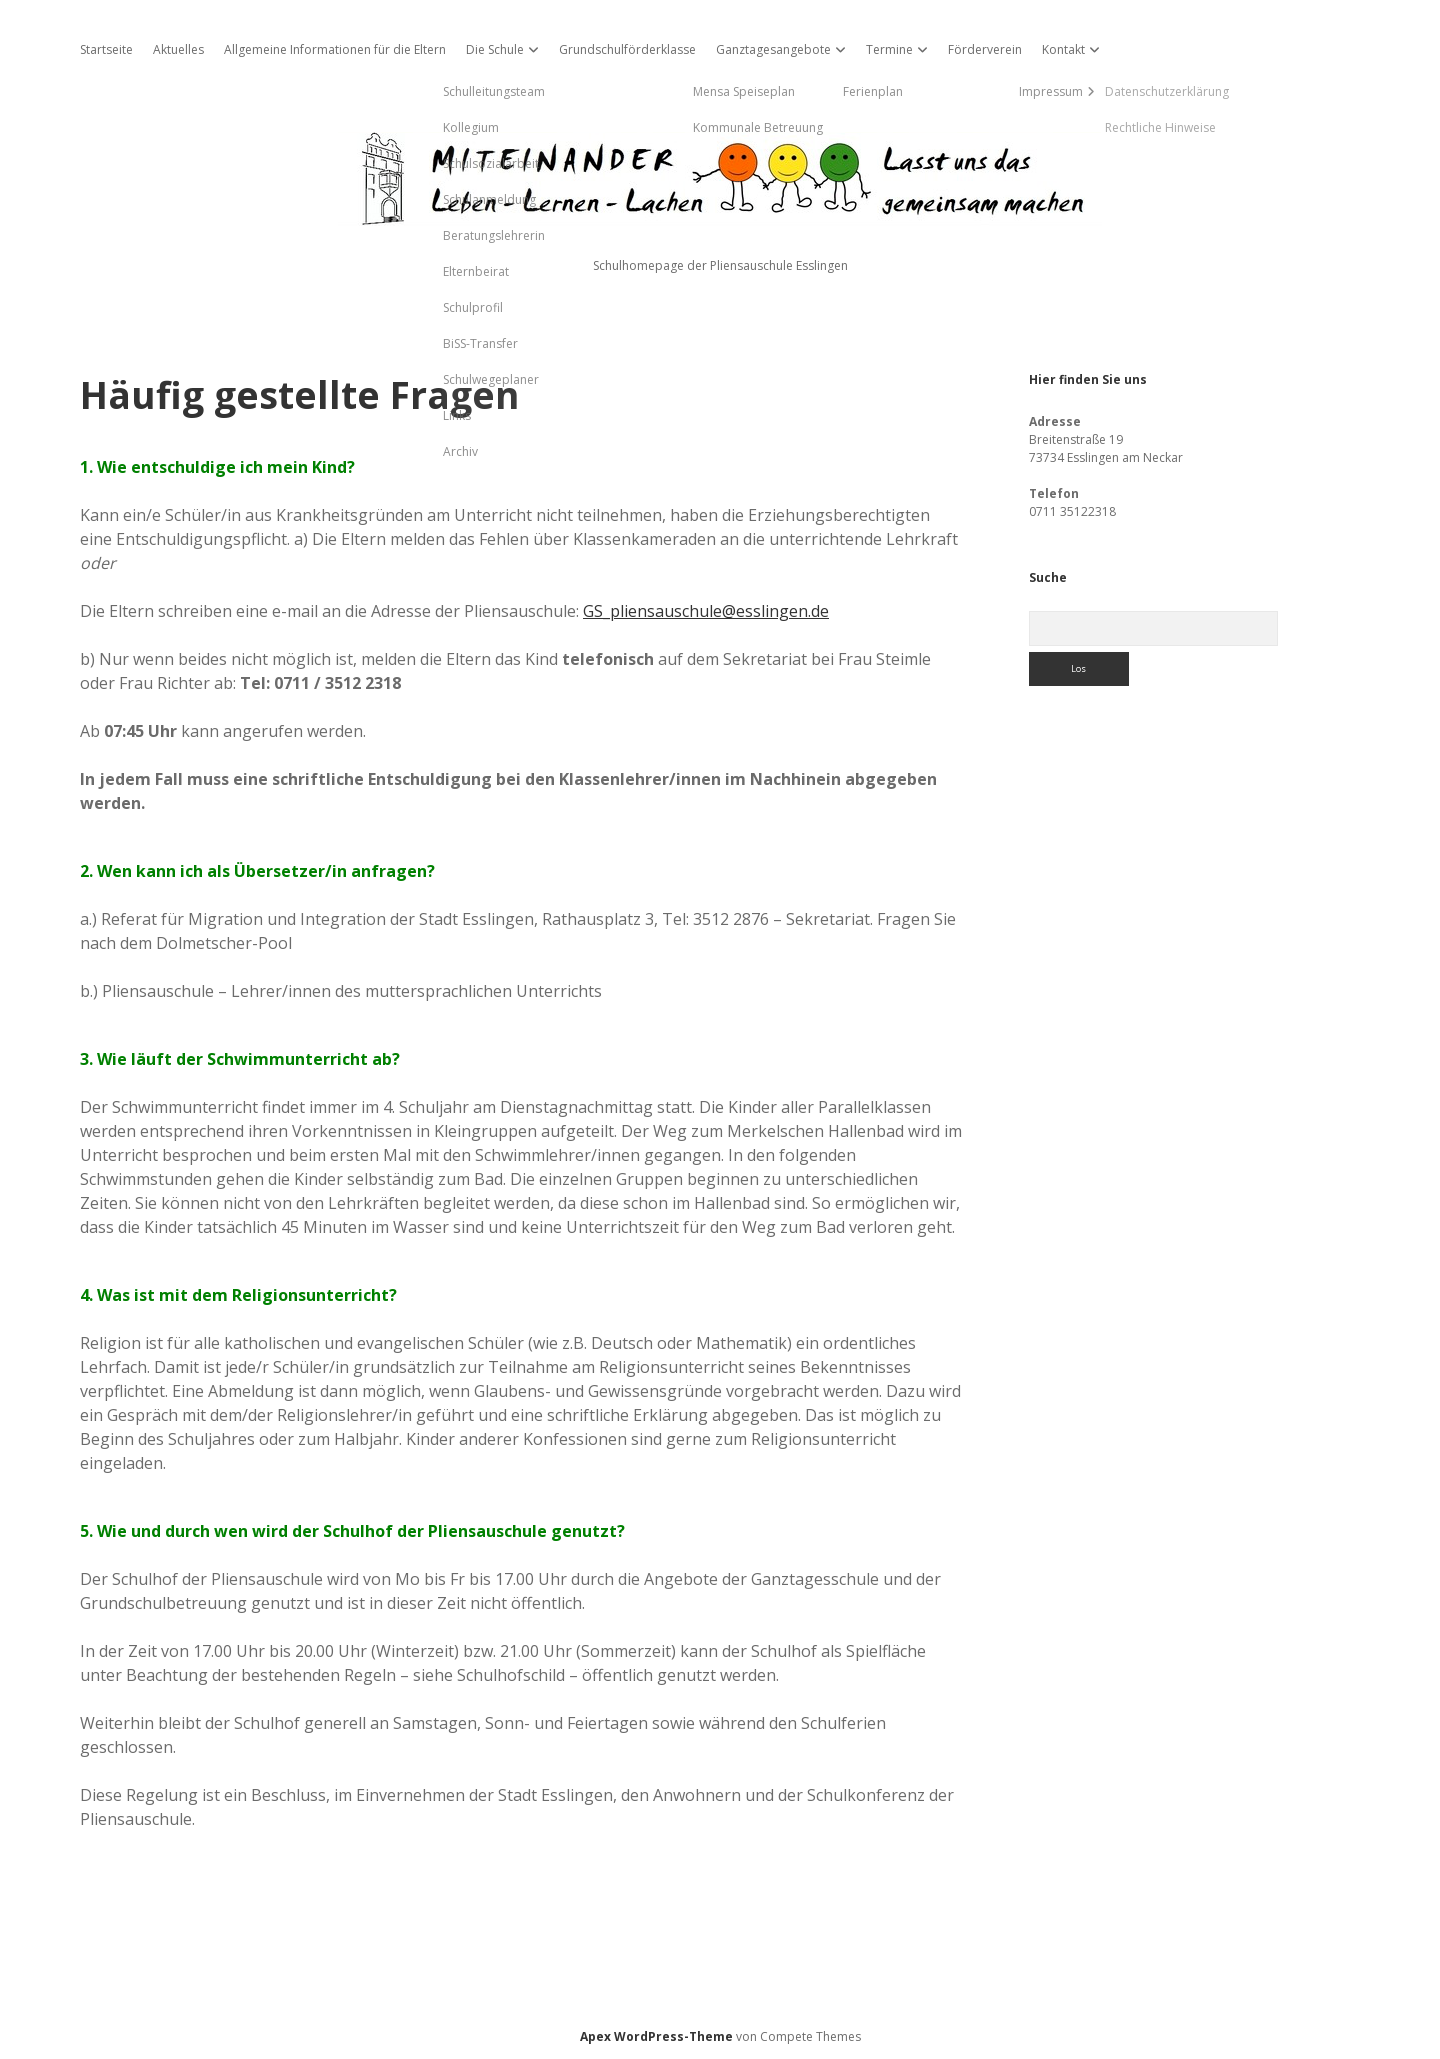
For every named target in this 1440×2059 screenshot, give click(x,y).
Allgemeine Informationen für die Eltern (335, 49)
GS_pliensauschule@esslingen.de (706, 611)
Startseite (106, 49)
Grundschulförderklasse (627, 49)
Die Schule (495, 49)
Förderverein (985, 49)
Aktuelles (178, 49)
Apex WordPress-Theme (656, 2036)
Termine (889, 49)
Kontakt (1063, 49)
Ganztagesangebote (773, 49)
